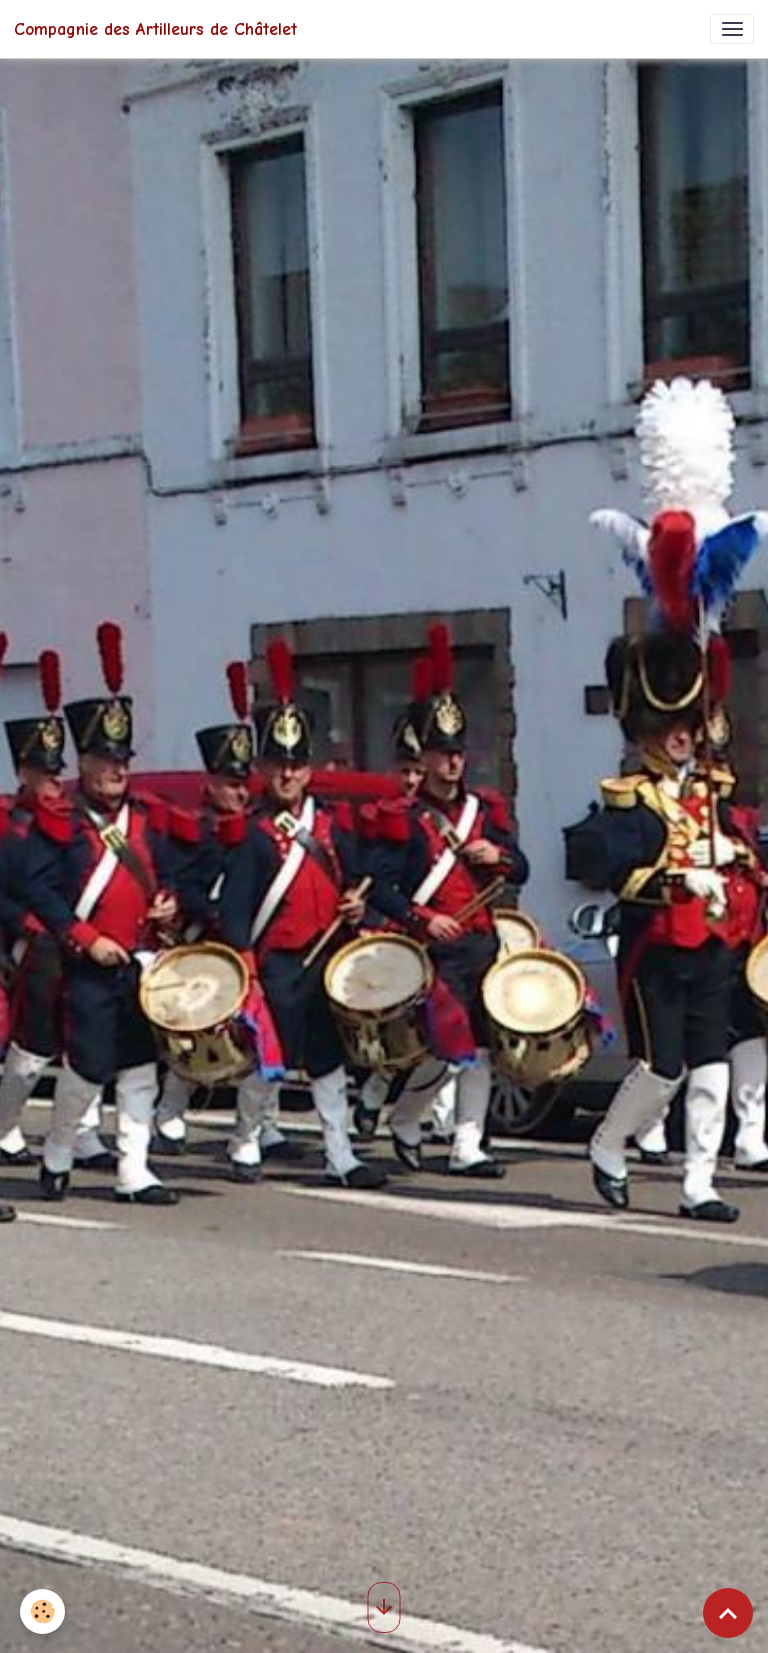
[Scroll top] (728, 1613)
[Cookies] (42, 1611)
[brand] (155, 29)
